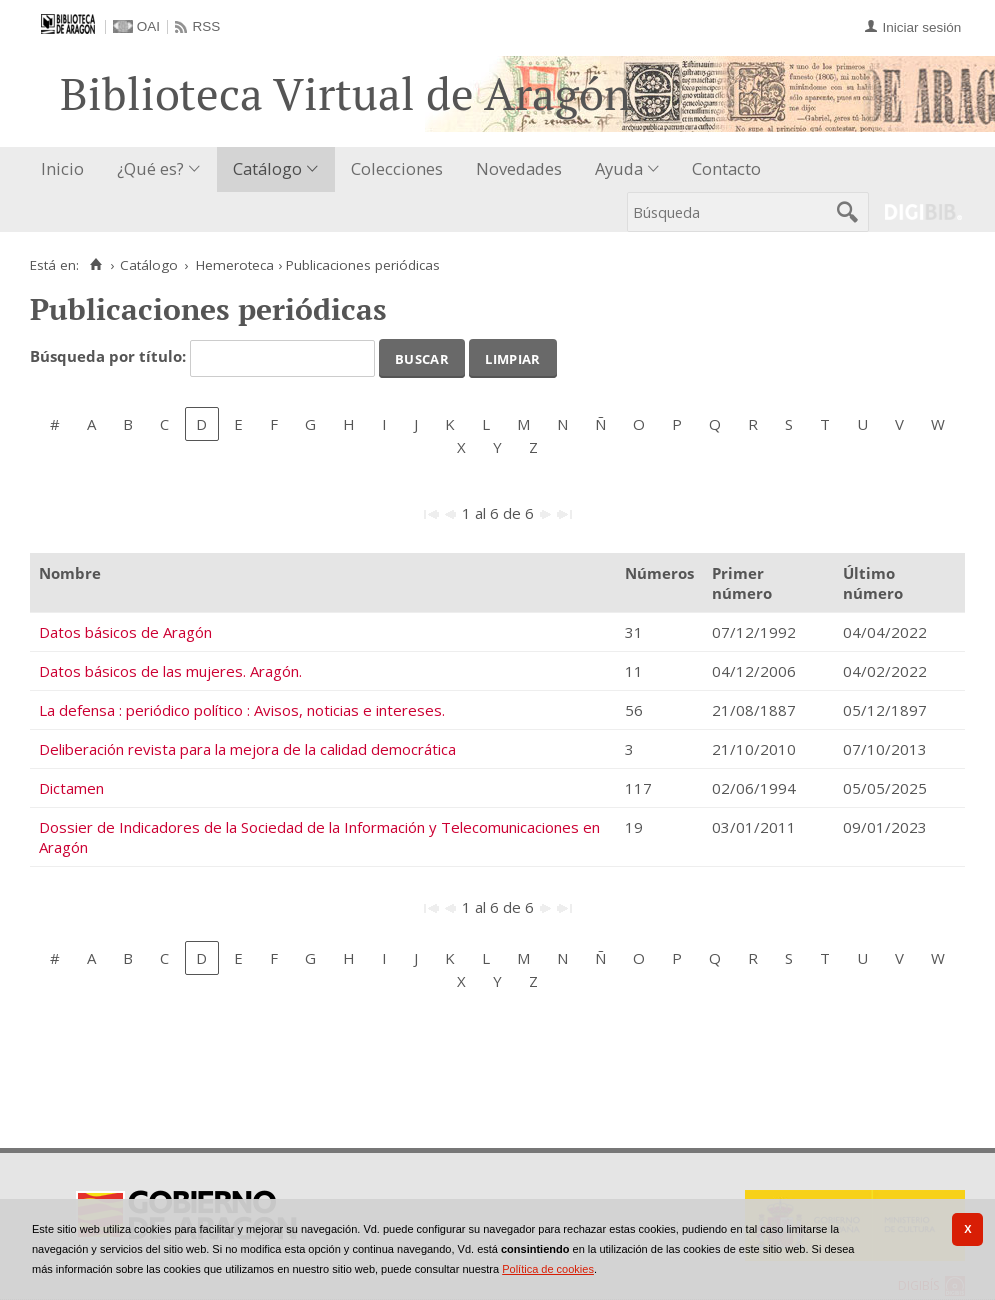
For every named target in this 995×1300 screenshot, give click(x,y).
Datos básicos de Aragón (125, 632)
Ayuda (619, 168)
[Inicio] (95, 265)
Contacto (726, 168)
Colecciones (397, 168)
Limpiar (512, 357)
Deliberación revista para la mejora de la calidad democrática (247, 749)
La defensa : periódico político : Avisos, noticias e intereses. (242, 710)
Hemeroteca (235, 265)
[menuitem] (67, 169)
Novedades (519, 168)
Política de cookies (548, 1269)
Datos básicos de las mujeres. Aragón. (170, 671)
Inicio (62, 168)
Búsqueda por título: (110, 357)
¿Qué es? (150, 168)
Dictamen (71, 788)
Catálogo (267, 168)
